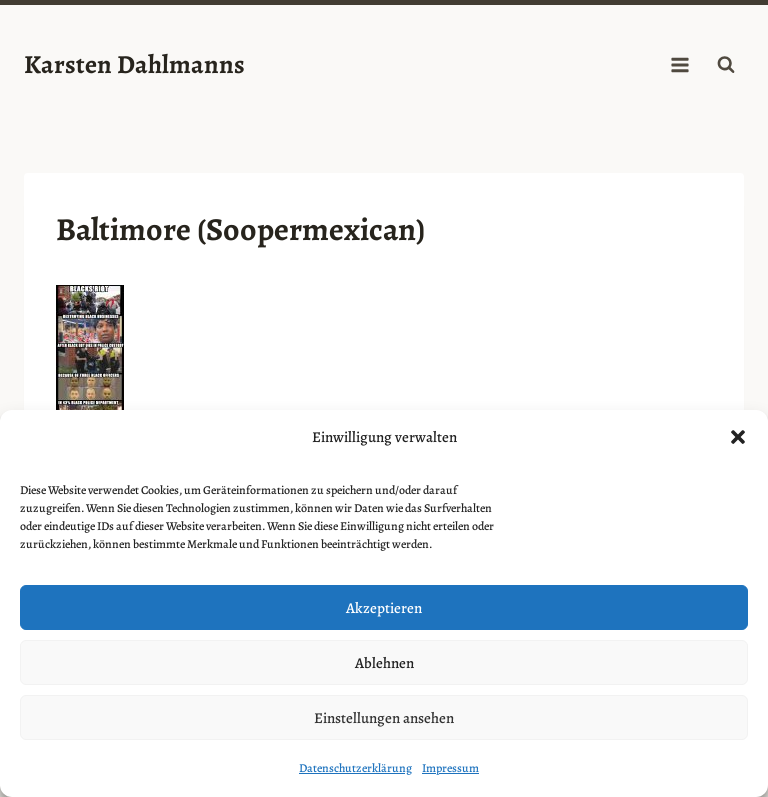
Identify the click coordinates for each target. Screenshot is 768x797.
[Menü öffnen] (679, 64)
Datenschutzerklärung (355, 768)
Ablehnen (384, 663)
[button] (738, 437)
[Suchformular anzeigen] (726, 65)
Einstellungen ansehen (384, 718)
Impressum (450, 768)
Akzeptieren (384, 608)
